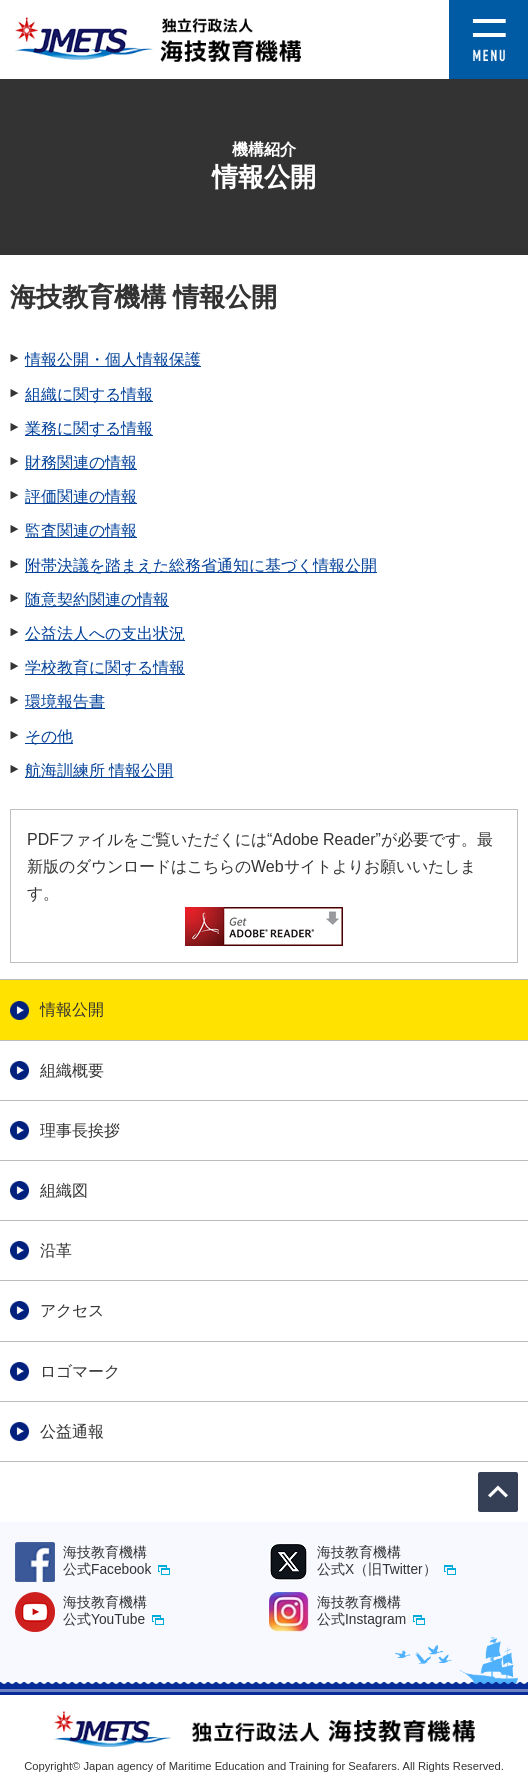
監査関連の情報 (81, 530)
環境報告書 (65, 701)
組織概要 (72, 1070)
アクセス (72, 1310)
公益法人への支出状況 (105, 633)
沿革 (56, 1250)
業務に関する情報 (89, 428)
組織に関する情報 (89, 394)
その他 (49, 736)
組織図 (64, 1190)
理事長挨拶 (80, 1130)
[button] (488, 13)
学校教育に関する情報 (105, 667)
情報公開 (72, 1009)
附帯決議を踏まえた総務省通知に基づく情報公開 (201, 565)
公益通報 (72, 1431)
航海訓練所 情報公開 (99, 770)
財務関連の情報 (81, 462)
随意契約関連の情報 (97, 599)
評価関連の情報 (81, 496)
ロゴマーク (80, 1371)
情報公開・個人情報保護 (113, 359)
